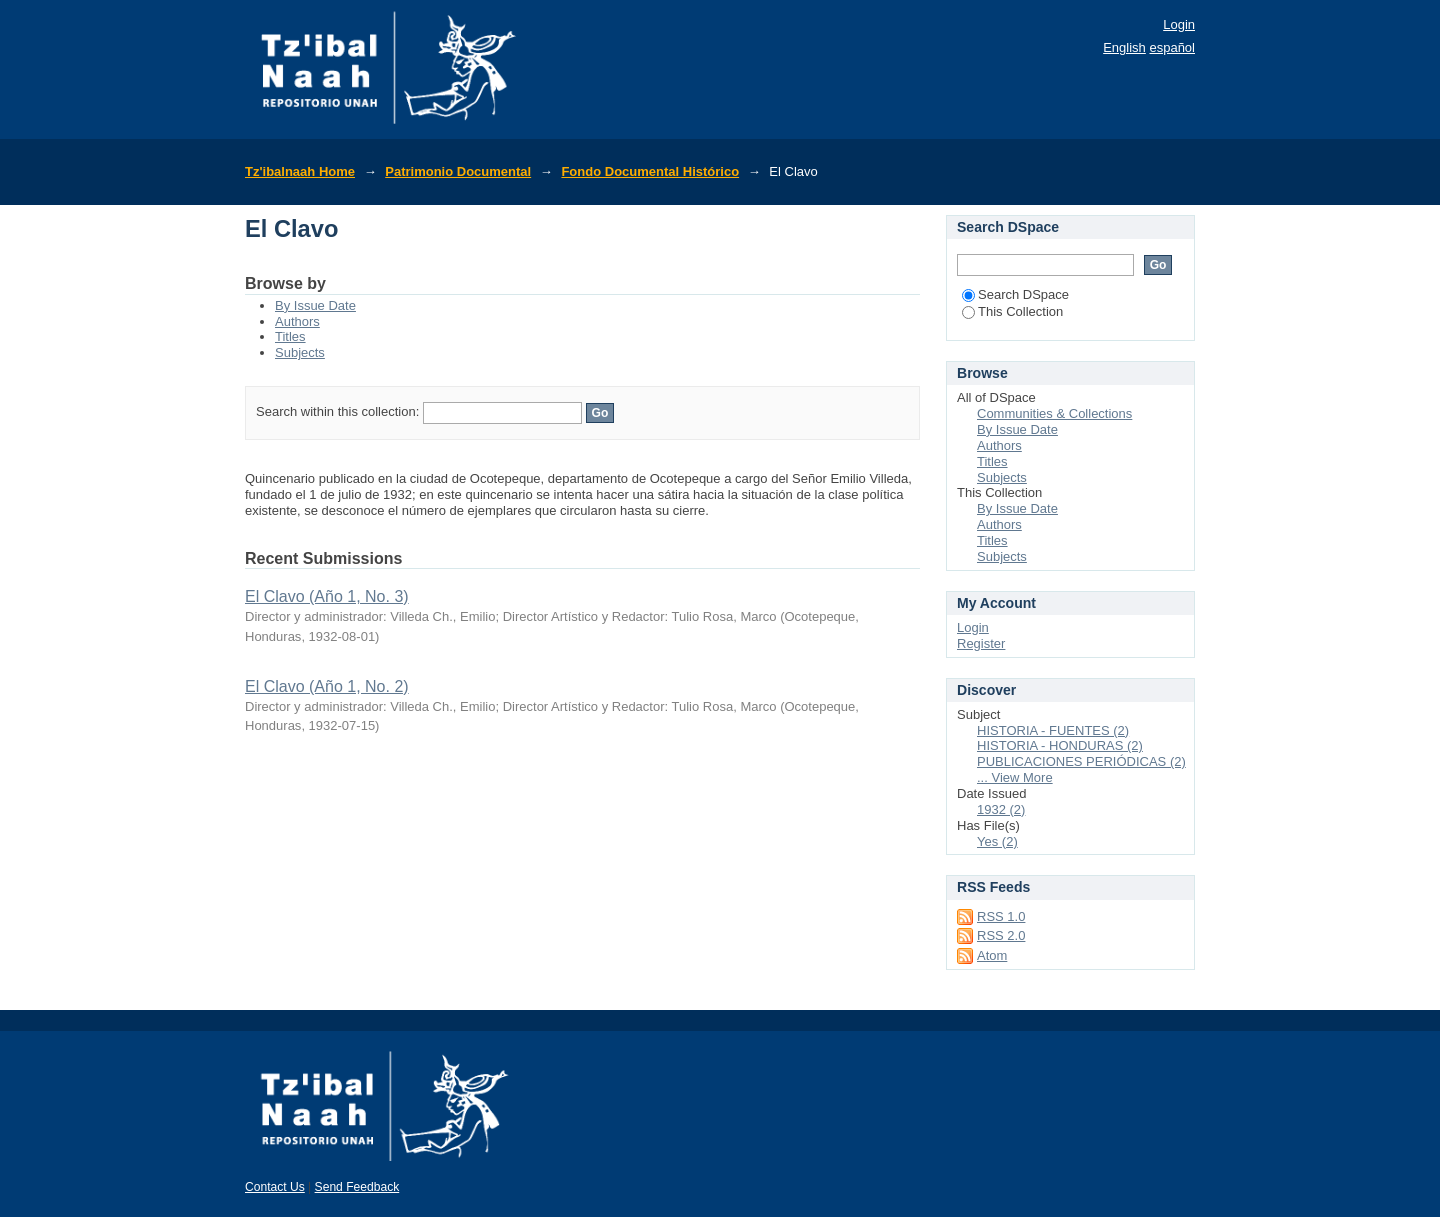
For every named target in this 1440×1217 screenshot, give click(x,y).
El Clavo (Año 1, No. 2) (327, 686)
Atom (992, 955)
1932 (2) (1001, 809)
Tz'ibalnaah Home (300, 171)
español (1172, 47)
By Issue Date (315, 305)
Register (981, 643)
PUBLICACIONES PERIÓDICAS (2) (1081, 761)
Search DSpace (1015, 294)
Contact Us (275, 1187)
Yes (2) (997, 841)
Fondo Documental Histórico (650, 171)
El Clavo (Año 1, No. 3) (327, 596)
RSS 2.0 (1001, 935)
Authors (297, 321)
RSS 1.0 (1001, 916)
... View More (1015, 777)
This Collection (1012, 311)
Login (1179, 24)
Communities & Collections (1054, 413)
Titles (290, 336)
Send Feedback (357, 1187)
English (1124, 47)
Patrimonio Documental (458, 171)
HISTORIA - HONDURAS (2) (1060, 745)
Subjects (300, 352)
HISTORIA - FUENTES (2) (1053, 730)
